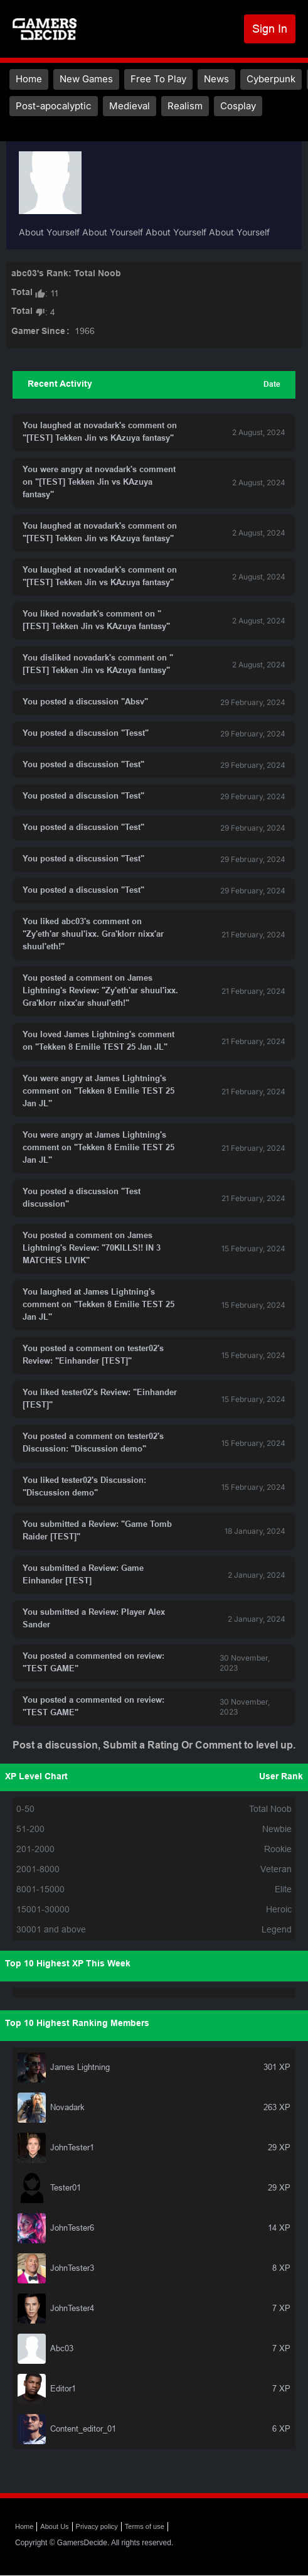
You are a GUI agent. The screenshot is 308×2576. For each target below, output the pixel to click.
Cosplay (238, 106)
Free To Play (158, 79)
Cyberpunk (271, 79)
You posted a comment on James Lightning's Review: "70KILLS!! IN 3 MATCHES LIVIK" (92, 1248)
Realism (185, 106)
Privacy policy (97, 2526)
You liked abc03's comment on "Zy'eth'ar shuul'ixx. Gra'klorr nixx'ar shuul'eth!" (93, 935)
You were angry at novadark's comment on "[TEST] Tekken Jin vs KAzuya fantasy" (99, 482)
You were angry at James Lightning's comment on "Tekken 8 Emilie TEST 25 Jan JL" (98, 1091)
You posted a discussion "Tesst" (86, 734)
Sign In (269, 28)
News (216, 79)
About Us (54, 2526)
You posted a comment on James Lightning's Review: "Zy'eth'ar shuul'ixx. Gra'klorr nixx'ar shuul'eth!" (100, 991)
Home (29, 79)
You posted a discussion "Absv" (85, 702)
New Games (86, 79)
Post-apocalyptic (54, 106)
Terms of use (144, 2526)
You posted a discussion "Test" (83, 765)
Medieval (129, 106)
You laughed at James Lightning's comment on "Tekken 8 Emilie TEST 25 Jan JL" (98, 1305)
